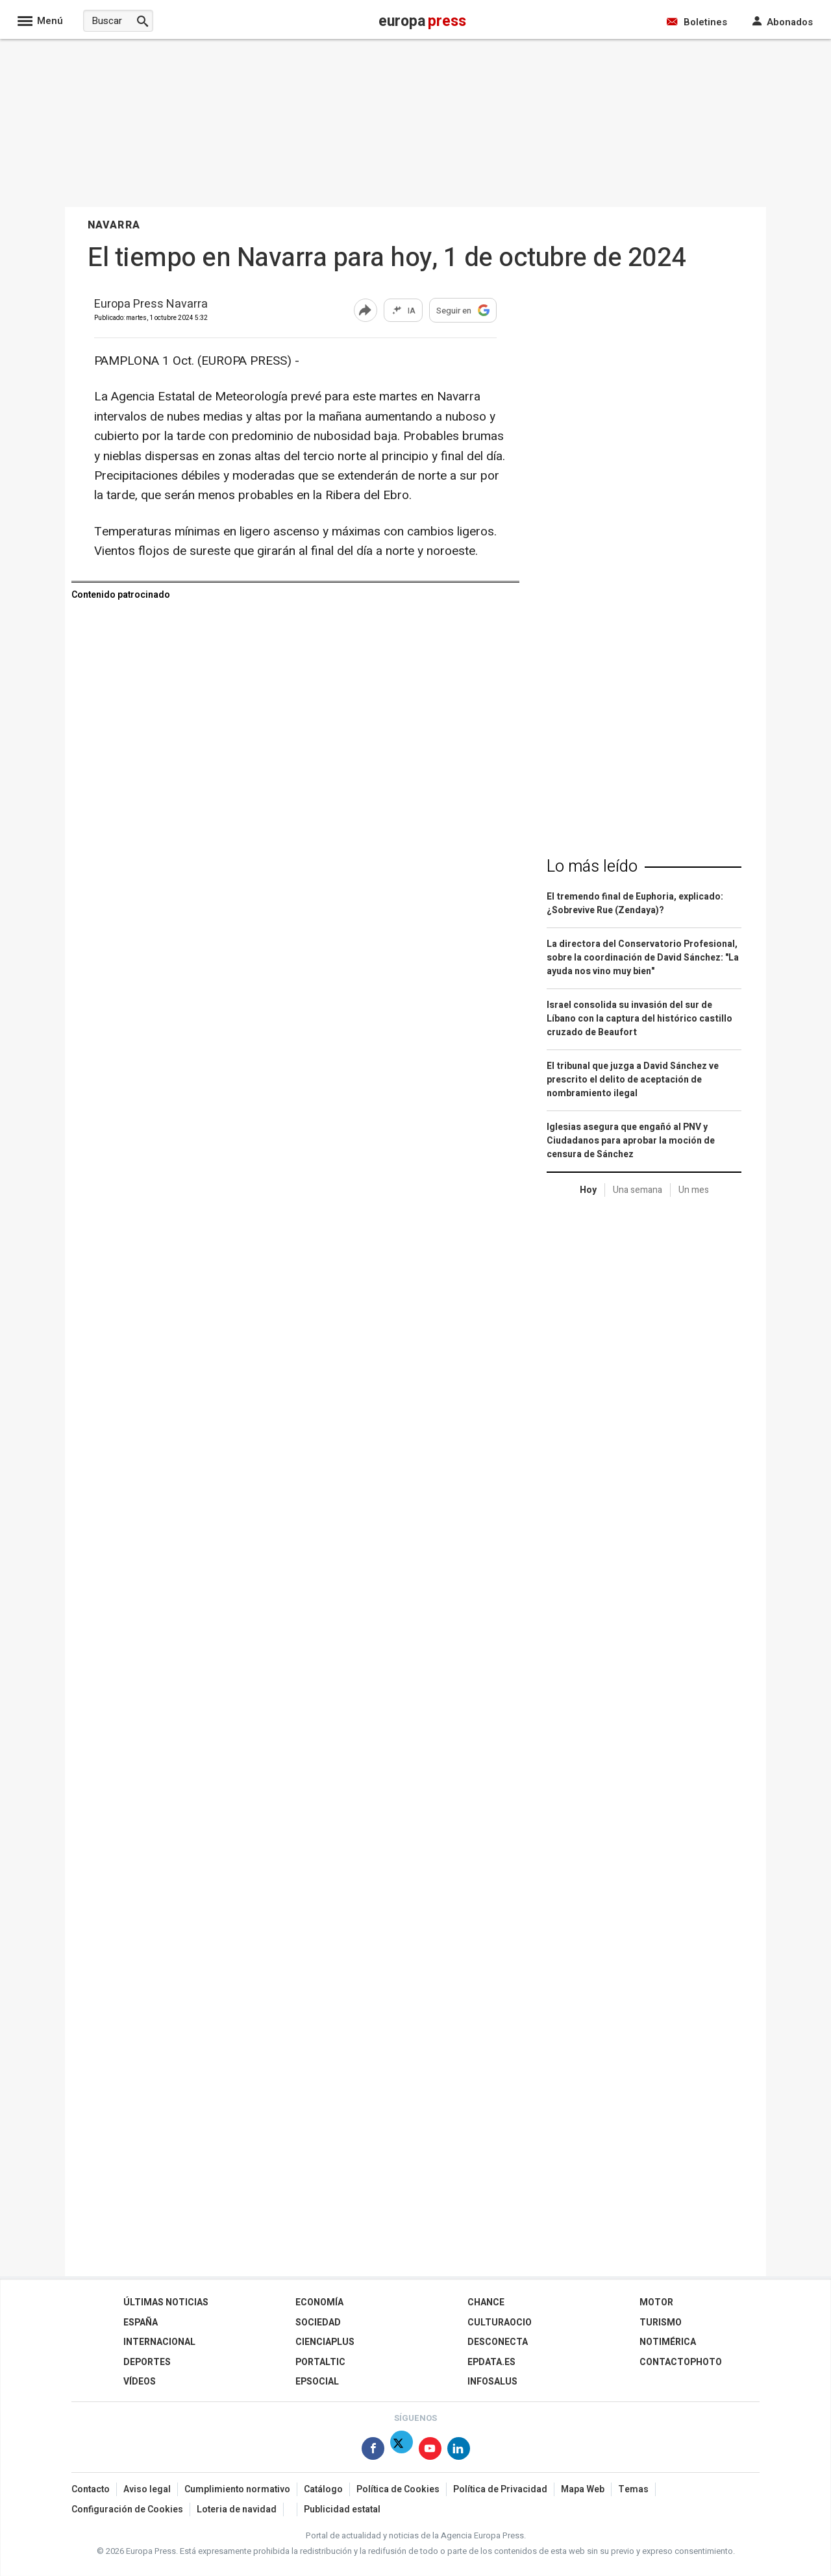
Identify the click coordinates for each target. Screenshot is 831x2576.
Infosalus (492, 2381)
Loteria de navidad (237, 2509)
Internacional (159, 2342)
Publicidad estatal (342, 2509)
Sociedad (318, 2322)
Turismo (660, 2322)
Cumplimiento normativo (237, 2489)
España (140, 2322)
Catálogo (323, 2489)
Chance (485, 2302)
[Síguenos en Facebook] (373, 2451)
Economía (319, 2302)
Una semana (637, 1190)
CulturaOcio (499, 2322)
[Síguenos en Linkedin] (458, 2451)
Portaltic (320, 2362)
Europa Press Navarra (151, 305)
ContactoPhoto (680, 2362)
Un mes (693, 1190)
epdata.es (491, 2362)
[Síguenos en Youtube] (430, 2451)
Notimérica (667, 2342)
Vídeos (139, 2381)
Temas (633, 2489)
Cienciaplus (324, 2342)
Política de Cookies (398, 2489)
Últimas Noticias (165, 2302)
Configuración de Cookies (127, 2509)
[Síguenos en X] (401, 2451)
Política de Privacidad (500, 2489)
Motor (656, 2302)
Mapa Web (582, 2489)
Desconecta (497, 2342)
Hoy (588, 1190)
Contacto (90, 2489)
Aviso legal (147, 2489)
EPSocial (317, 2381)
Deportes (147, 2362)
